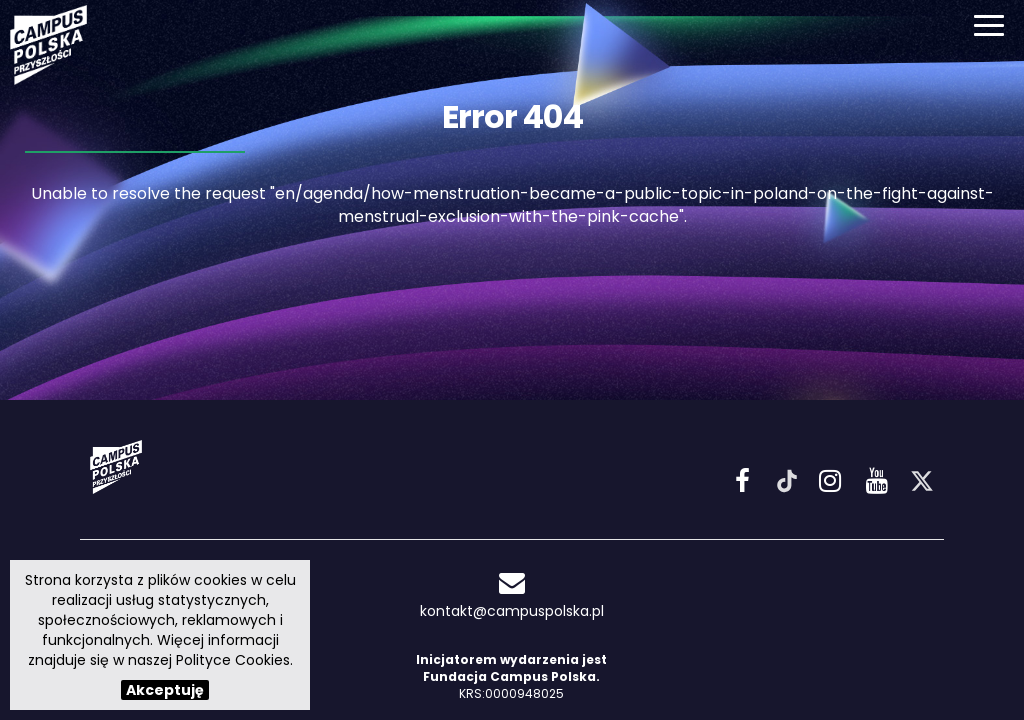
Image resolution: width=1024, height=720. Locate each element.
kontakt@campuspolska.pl (512, 595)
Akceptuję (165, 690)
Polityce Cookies (233, 660)
